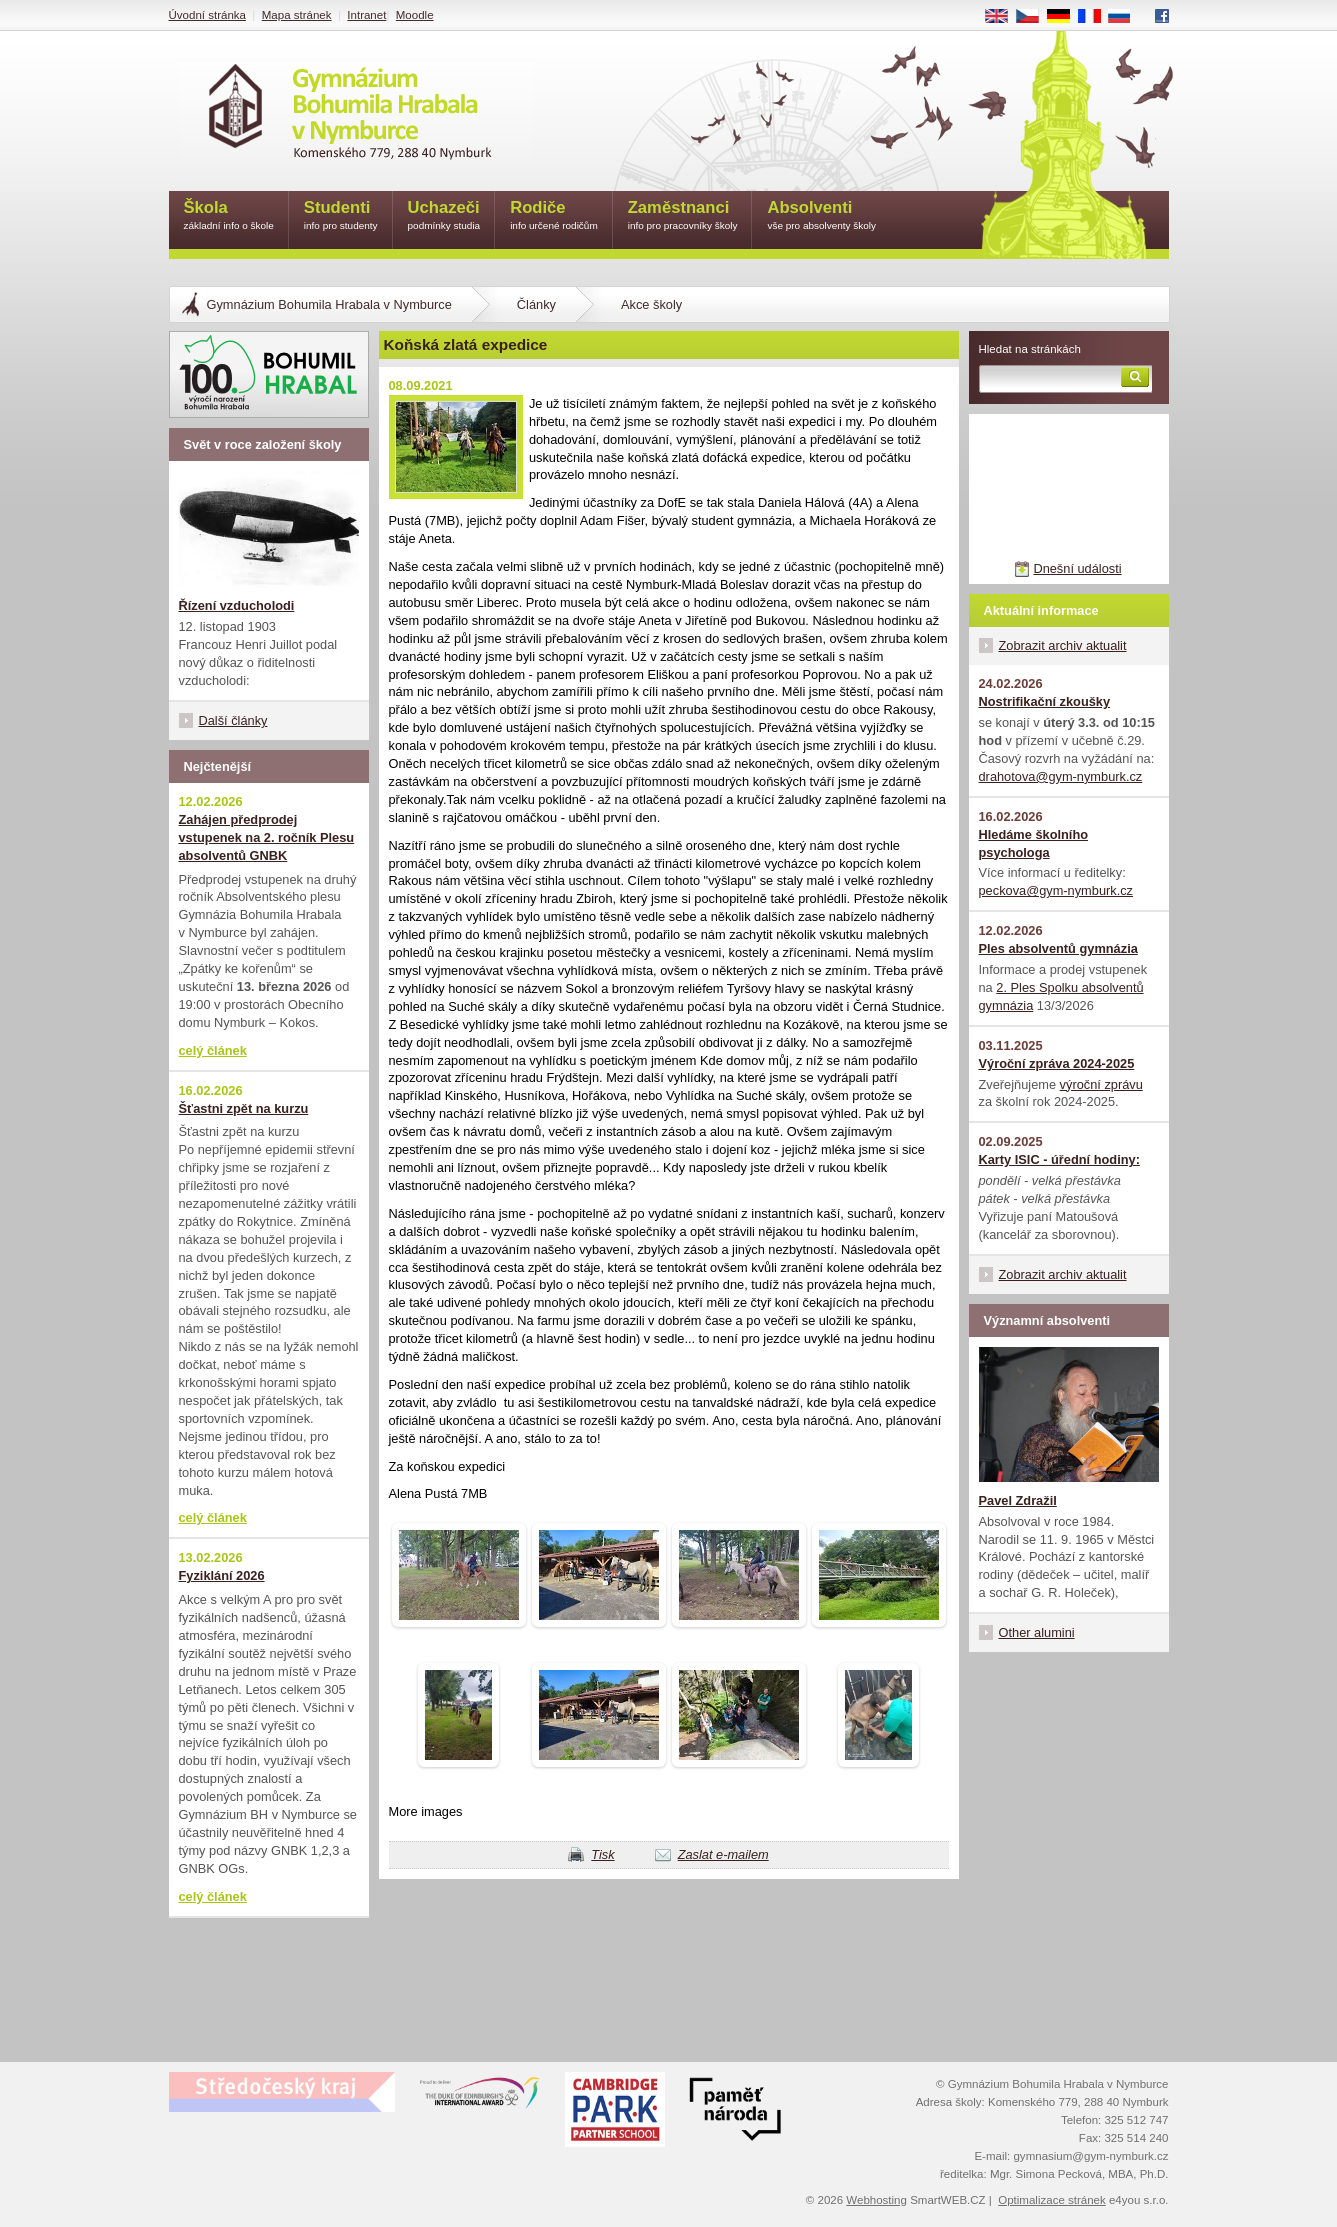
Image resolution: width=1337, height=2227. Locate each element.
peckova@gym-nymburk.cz (1056, 890)
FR (1095, 17)
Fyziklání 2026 (222, 1575)
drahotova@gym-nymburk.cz (1061, 776)
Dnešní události (1077, 568)
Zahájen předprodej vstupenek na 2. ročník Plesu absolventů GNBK (267, 837)
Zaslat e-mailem (723, 1854)
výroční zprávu (1101, 1084)
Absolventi (821, 216)
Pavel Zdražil (1018, 1500)
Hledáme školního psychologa (1034, 843)
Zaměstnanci (683, 216)
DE (1065, 17)
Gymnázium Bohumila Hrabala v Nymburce (329, 304)
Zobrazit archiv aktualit (1063, 645)
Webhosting (876, 2200)
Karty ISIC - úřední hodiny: (1059, 1159)
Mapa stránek (297, 15)
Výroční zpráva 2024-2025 (1057, 1063)
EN (1003, 17)
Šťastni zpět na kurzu (244, 1108)
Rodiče (554, 216)
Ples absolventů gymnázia (1058, 948)
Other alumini (1037, 1632)
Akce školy (651, 304)
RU (1126, 17)
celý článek (213, 1050)
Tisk (602, 1854)
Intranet (366, 15)
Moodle (415, 15)
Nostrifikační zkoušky (1045, 701)
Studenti (341, 216)
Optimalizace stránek (1052, 2200)
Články (536, 304)
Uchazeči (444, 216)
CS (1034, 17)
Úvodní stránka (207, 15)
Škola (229, 216)
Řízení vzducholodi (237, 605)
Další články (233, 720)
